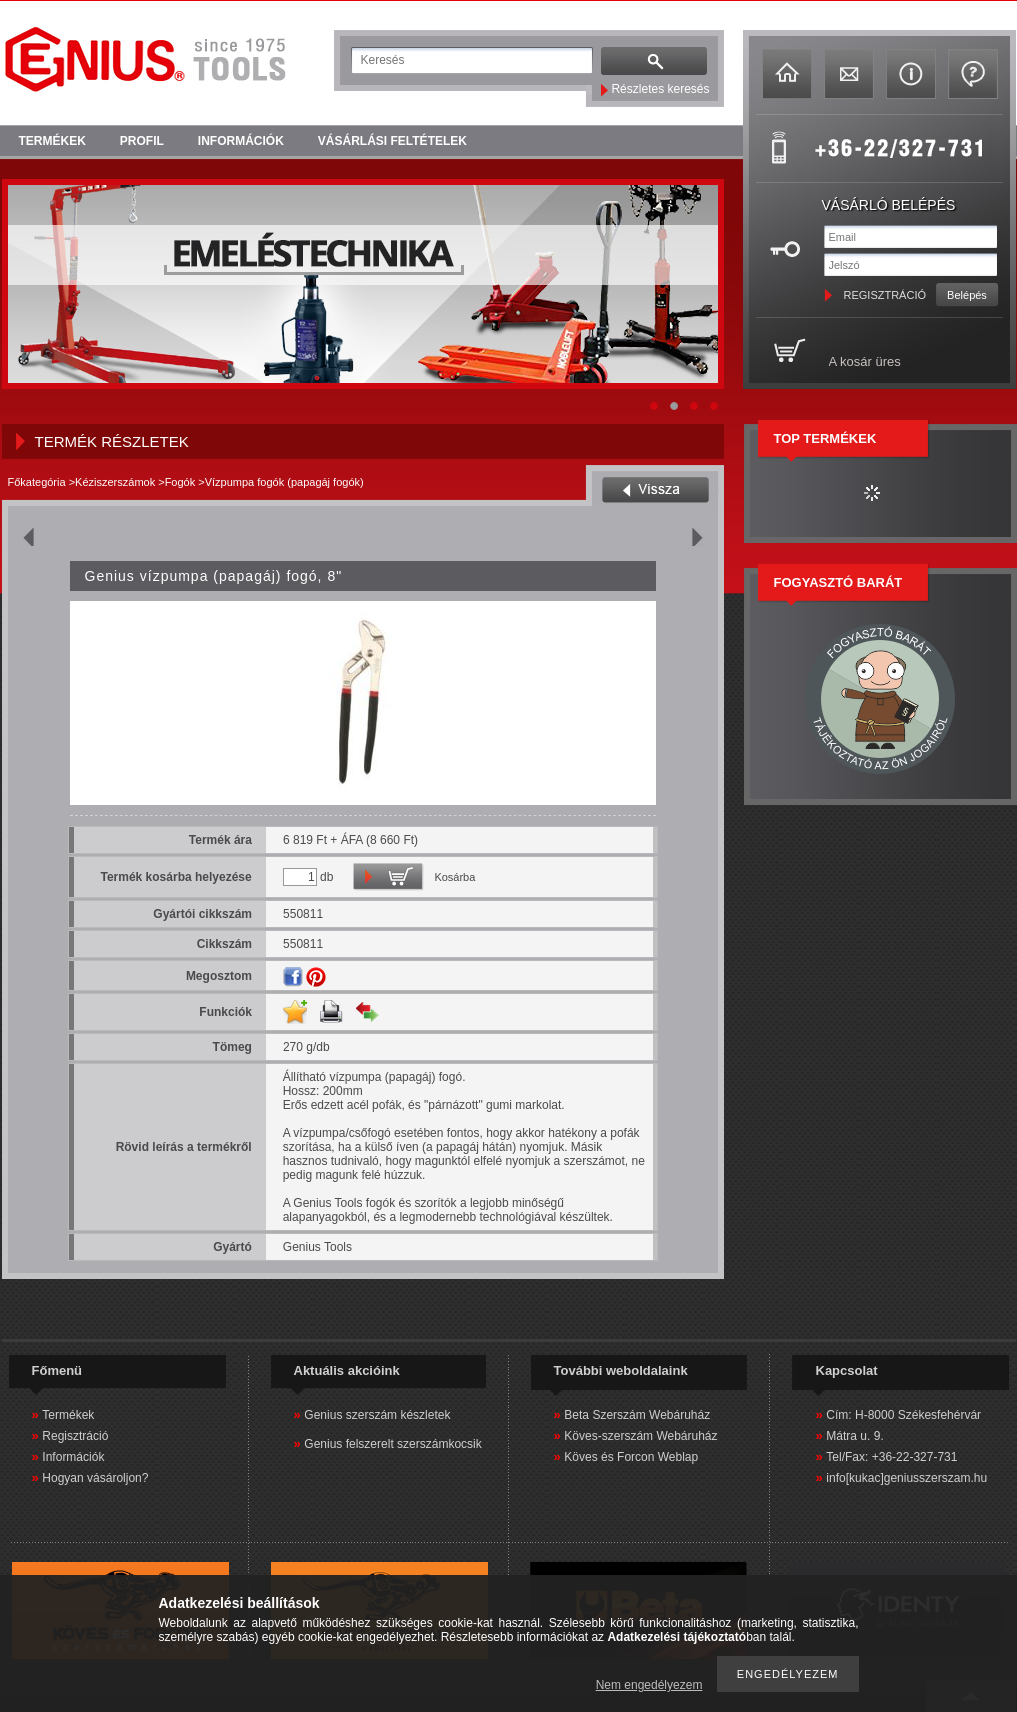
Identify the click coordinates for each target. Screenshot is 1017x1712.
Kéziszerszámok (115, 482)
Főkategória (37, 482)
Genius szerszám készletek (377, 1415)
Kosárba (454, 877)
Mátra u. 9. (854, 1436)
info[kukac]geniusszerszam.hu (906, 1478)
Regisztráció (75, 1436)
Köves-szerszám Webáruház (640, 1436)
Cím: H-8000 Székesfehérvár (903, 1415)
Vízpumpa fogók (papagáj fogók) (284, 482)
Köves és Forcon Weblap (631, 1457)
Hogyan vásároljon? (95, 1478)
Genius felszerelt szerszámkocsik (392, 1444)
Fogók (180, 482)
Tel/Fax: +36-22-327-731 (891, 1457)
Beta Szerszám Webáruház (637, 1415)
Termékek (68, 1415)
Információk (73, 1457)
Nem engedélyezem (649, 1685)
